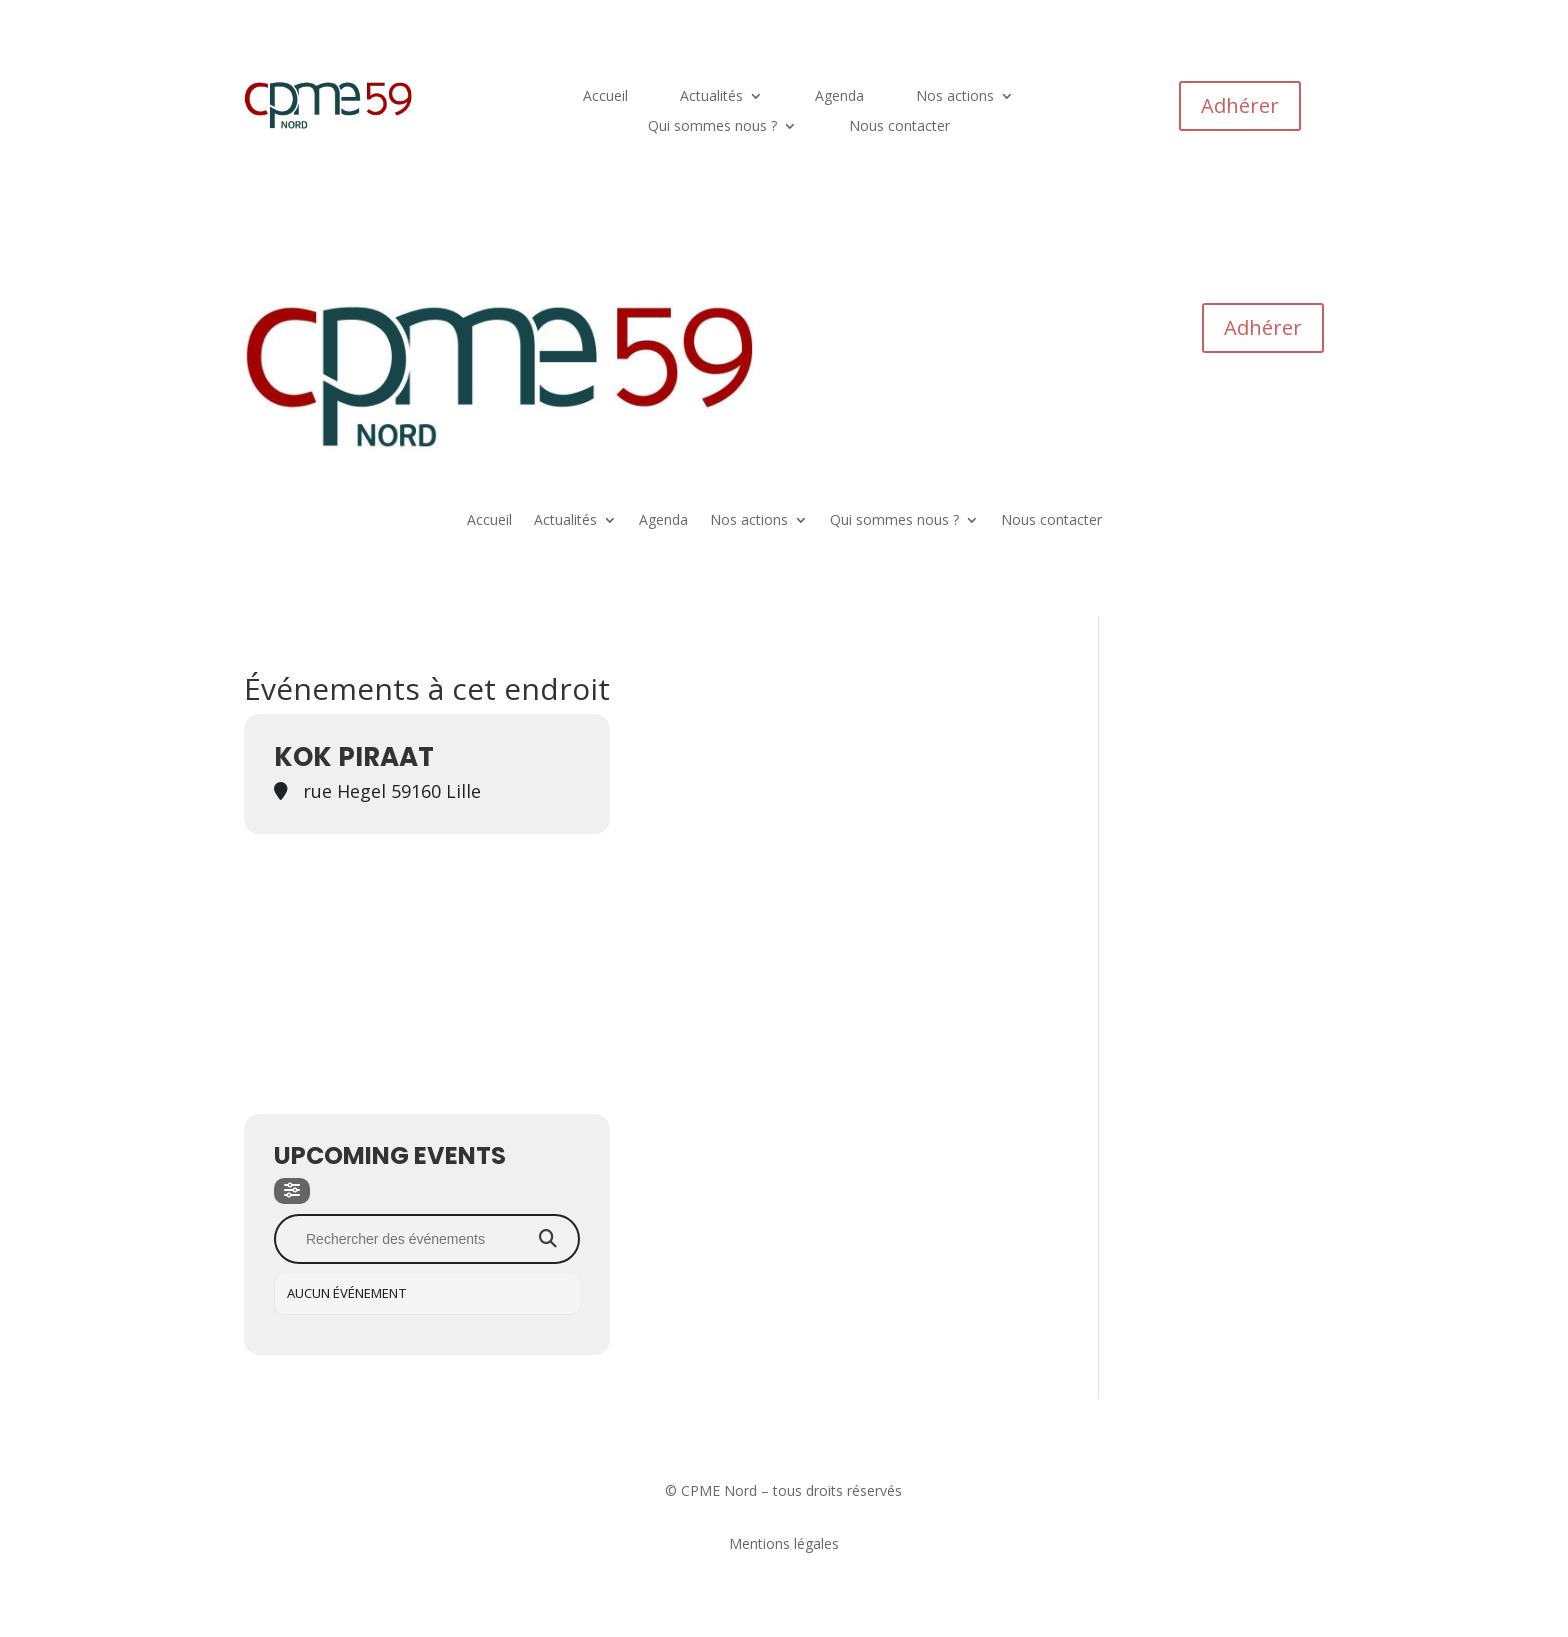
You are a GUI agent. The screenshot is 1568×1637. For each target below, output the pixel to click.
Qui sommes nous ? (712, 127)
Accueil (605, 97)
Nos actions (955, 97)
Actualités (711, 97)
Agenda (839, 97)
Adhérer (1240, 105)
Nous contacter (899, 127)
